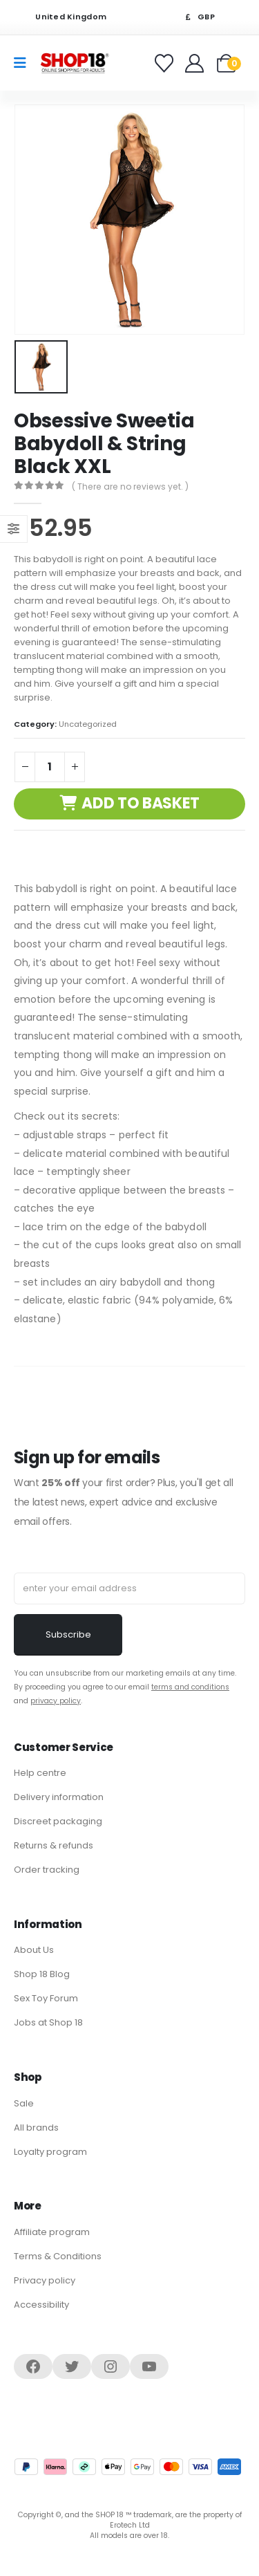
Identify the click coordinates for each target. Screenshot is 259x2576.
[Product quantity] (50, 767)
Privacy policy (44, 2280)
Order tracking (46, 1869)
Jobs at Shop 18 (48, 2022)
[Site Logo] (74, 63)
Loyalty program (50, 2151)
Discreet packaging (58, 1821)
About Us (34, 1949)
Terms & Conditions (58, 2256)
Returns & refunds (53, 1845)
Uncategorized (88, 724)
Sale (24, 2103)
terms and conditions (190, 1687)
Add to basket (140, 803)
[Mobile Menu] (24, 63)
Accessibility (41, 2304)
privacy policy (55, 1701)
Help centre (40, 1772)
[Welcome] (196, 63)
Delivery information (59, 1797)
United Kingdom (62, 17)
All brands (36, 2127)
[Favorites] (166, 63)
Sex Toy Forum (46, 1998)
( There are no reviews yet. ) (130, 486)
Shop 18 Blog (42, 1974)
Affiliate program (52, 2232)
